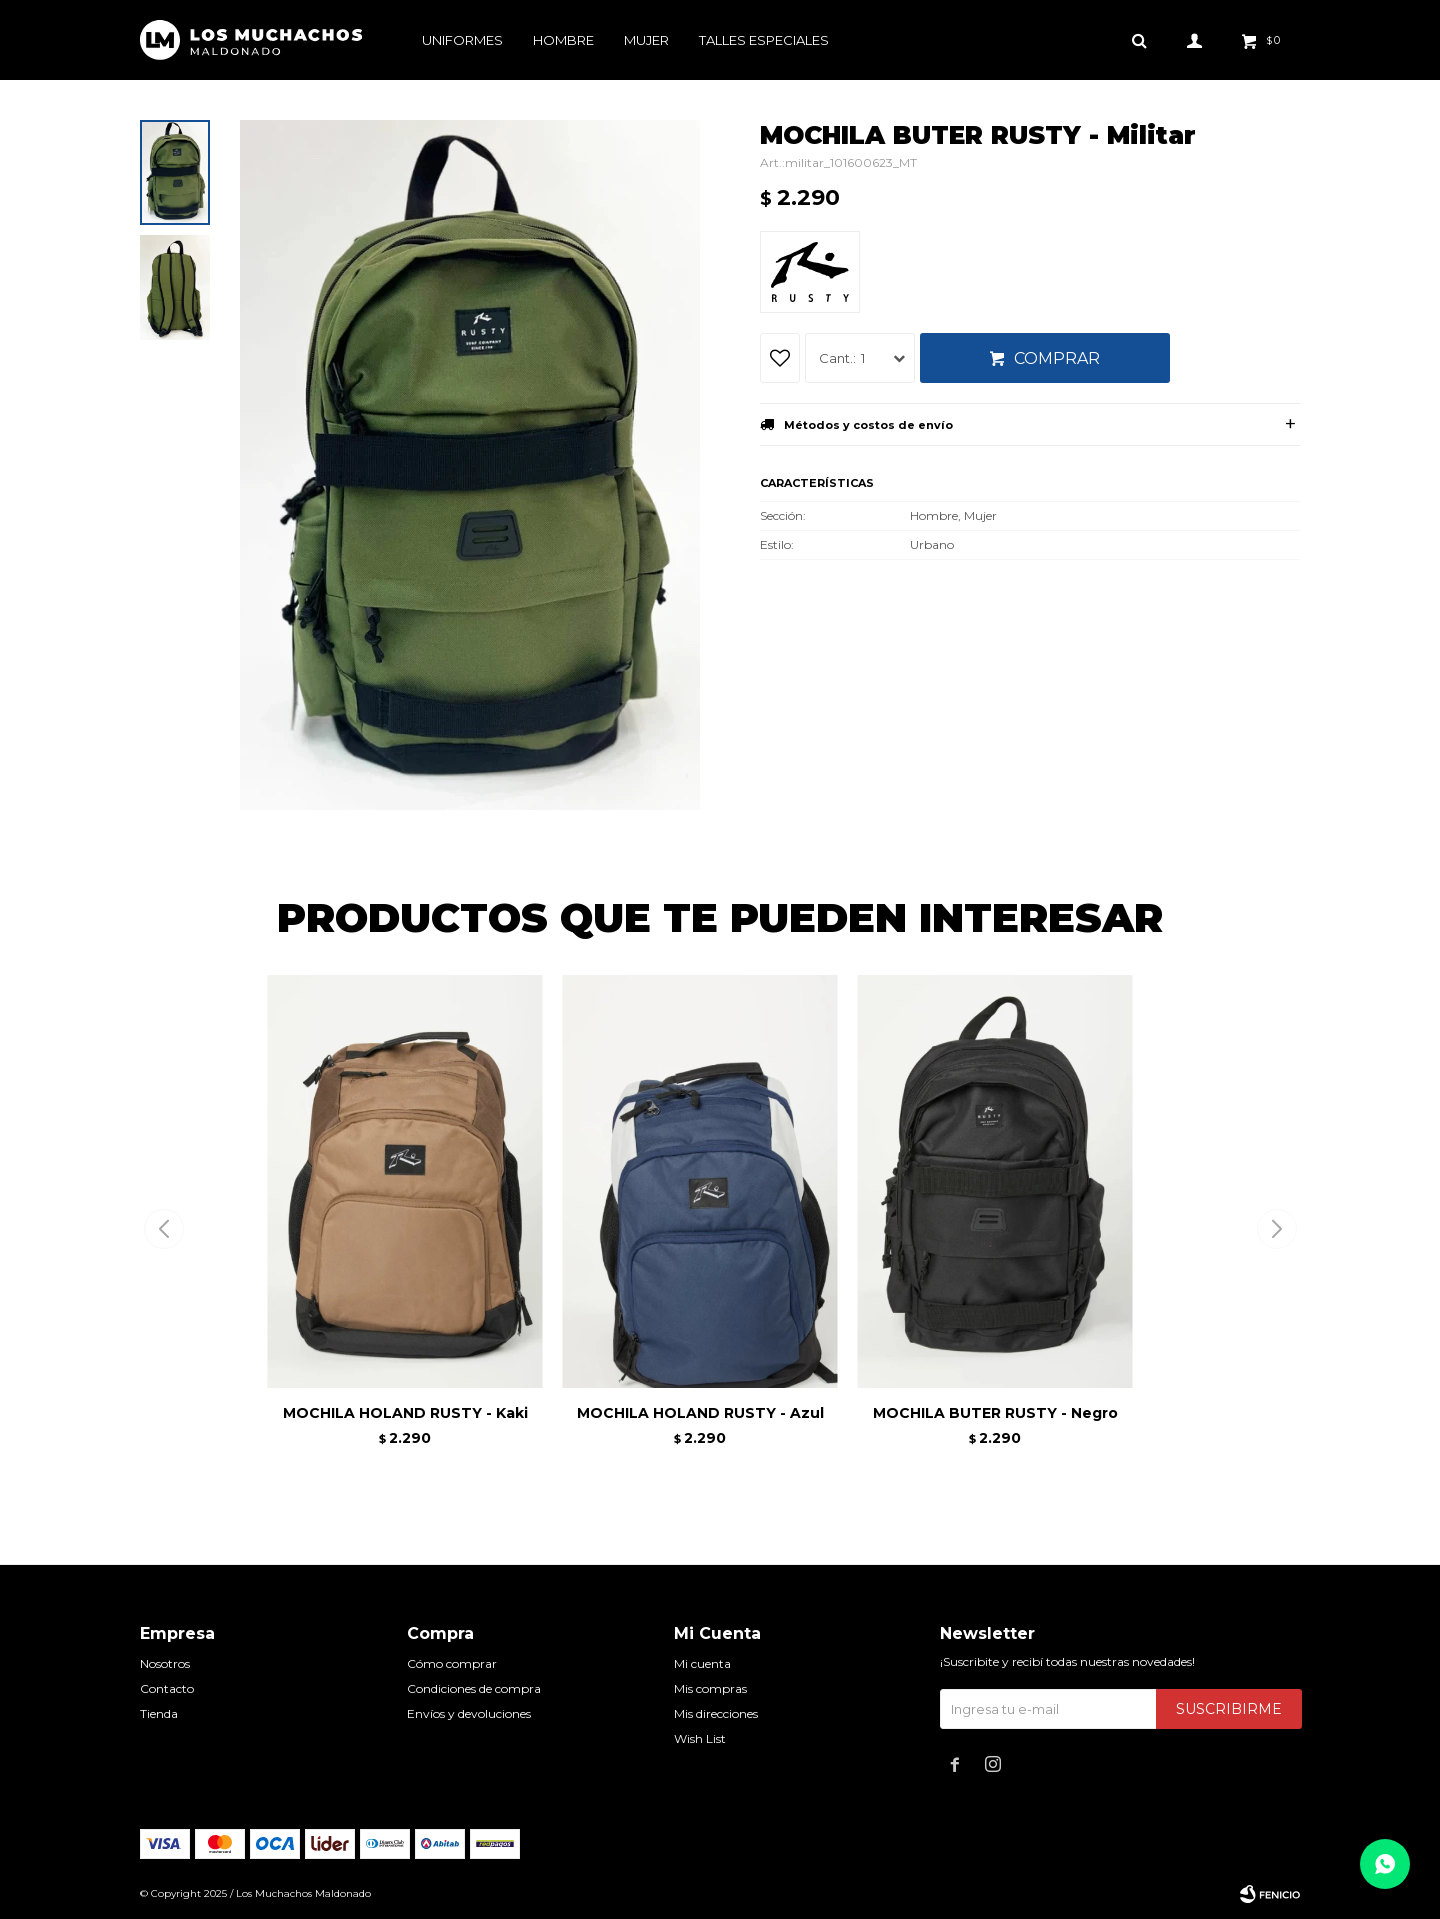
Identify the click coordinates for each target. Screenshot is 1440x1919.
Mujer (646, 40)
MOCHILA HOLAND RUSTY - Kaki (405, 1413)
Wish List (700, 1738)
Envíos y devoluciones (469, 1713)
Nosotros (165, 1663)
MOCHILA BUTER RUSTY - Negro (995, 1413)
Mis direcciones (716, 1713)
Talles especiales (764, 40)
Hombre (563, 40)
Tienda (159, 1713)
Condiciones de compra (474, 1688)
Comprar (1057, 358)
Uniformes (462, 40)
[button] (1276, 1229)
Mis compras (710, 1688)
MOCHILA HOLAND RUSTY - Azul (700, 1413)
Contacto (167, 1688)
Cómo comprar (452, 1663)
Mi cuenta (702, 1663)
